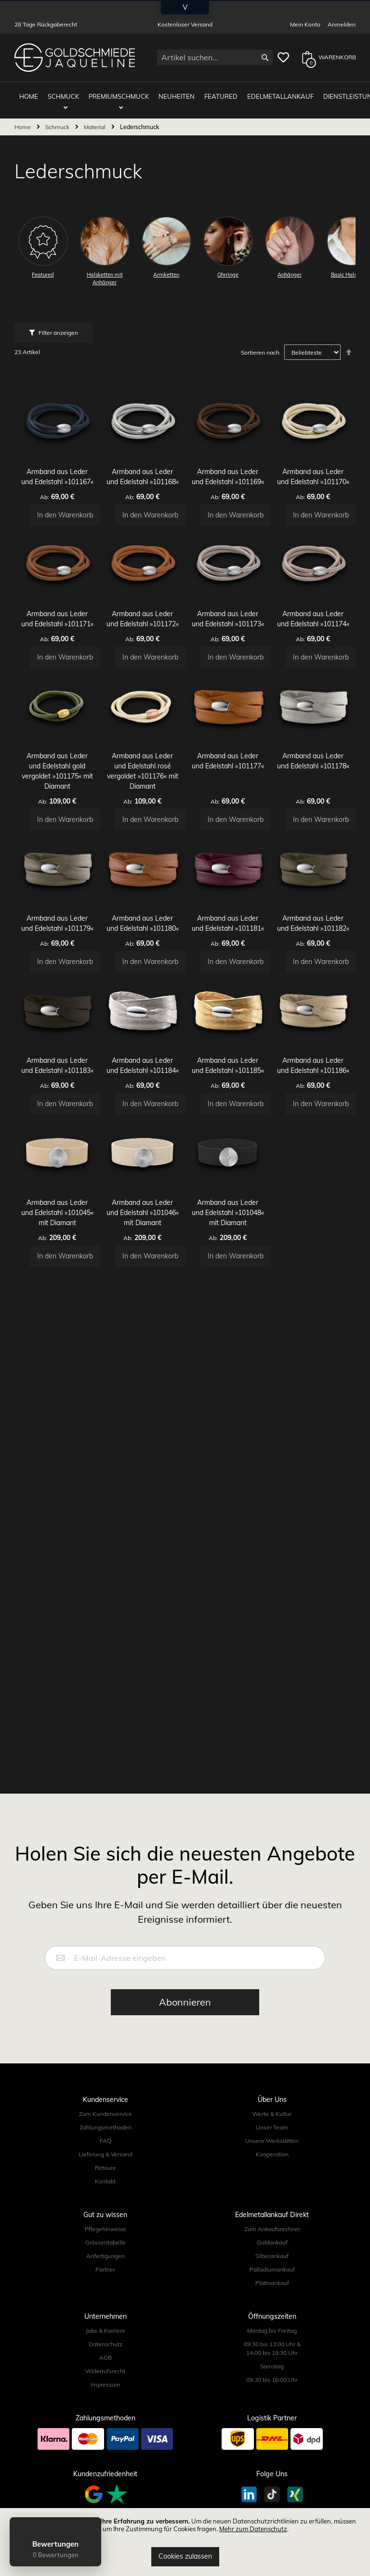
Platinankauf (272, 2282)
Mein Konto (305, 24)
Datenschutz (105, 2344)
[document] (185, 2542)
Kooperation (272, 2154)
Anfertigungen (105, 2255)
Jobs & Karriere (105, 2330)
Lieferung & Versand (105, 2154)
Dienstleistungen (333, 92)
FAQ (105, 2140)
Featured (208, 92)
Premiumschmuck (116, 92)
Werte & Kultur (271, 2113)
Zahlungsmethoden (105, 2127)
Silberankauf (272, 2255)
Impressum (105, 2384)
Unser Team (272, 2127)
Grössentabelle (105, 2242)
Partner (105, 2269)
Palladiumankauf (272, 2269)
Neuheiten (169, 92)
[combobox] (215, 57)
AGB (105, 2357)
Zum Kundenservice (105, 2113)
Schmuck (65, 92)
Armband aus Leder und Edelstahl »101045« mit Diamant (57, 1354)
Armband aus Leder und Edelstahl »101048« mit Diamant (228, 1354)
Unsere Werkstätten (272, 2140)
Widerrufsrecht (105, 2371)
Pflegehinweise (105, 2229)
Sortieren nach (260, 344)
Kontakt (105, 2181)
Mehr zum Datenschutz (253, 2529)
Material (95, 119)
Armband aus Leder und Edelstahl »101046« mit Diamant (142, 1354)
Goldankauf (272, 2242)
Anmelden (342, 24)
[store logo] (74, 58)
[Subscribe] (185, 2002)
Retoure (105, 2167)
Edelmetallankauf (263, 92)
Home (23, 119)
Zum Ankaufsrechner (272, 2229)
